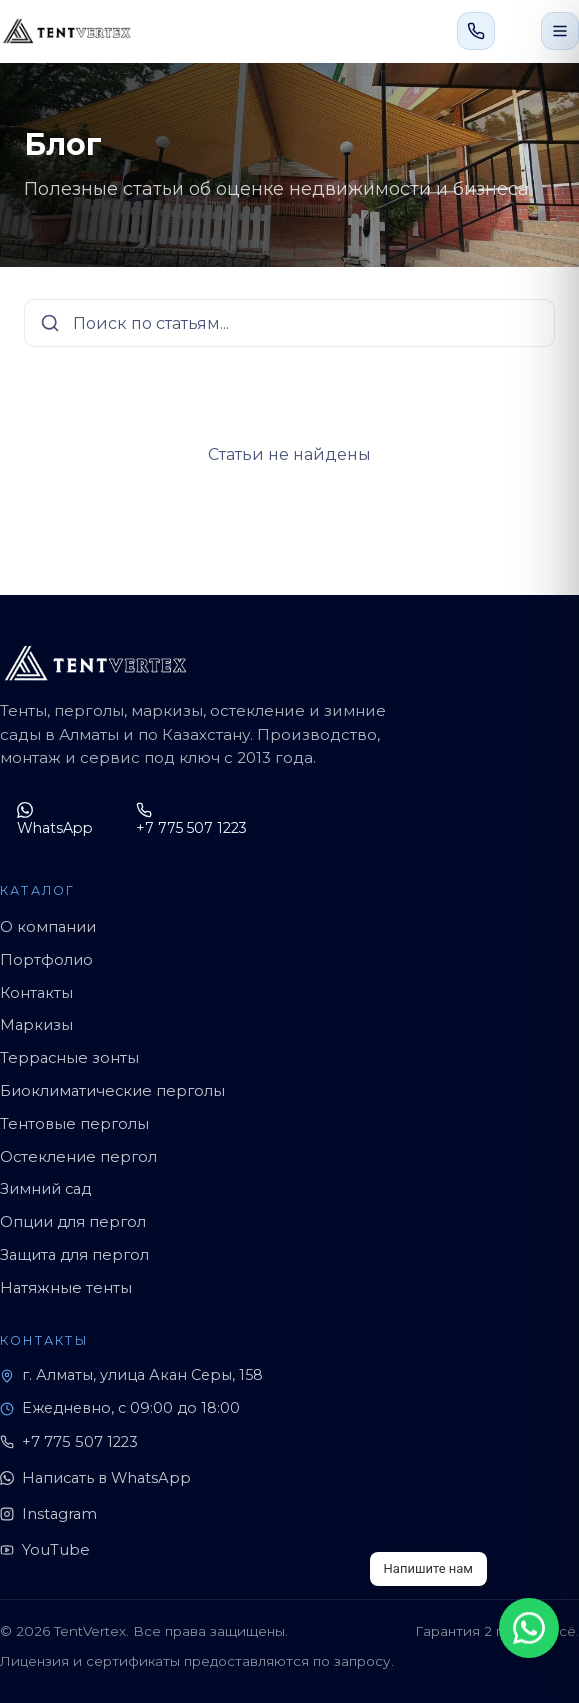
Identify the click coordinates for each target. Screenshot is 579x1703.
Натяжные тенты (66, 1288)
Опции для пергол (73, 1222)
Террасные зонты (69, 1058)
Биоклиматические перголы (112, 1091)
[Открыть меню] (560, 31)
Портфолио (46, 960)
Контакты (36, 993)
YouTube (45, 1550)
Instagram (48, 1514)
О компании (48, 927)
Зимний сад (45, 1189)
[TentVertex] (66, 31)
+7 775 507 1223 (191, 819)
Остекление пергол (78, 1157)
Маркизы (36, 1025)
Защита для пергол (74, 1255)
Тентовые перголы (74, 1124)
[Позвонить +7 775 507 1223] (476, 31)
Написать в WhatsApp (95, 1478)
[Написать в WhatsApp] (518, 31)
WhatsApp (55, 819)
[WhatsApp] (529, 1628)
